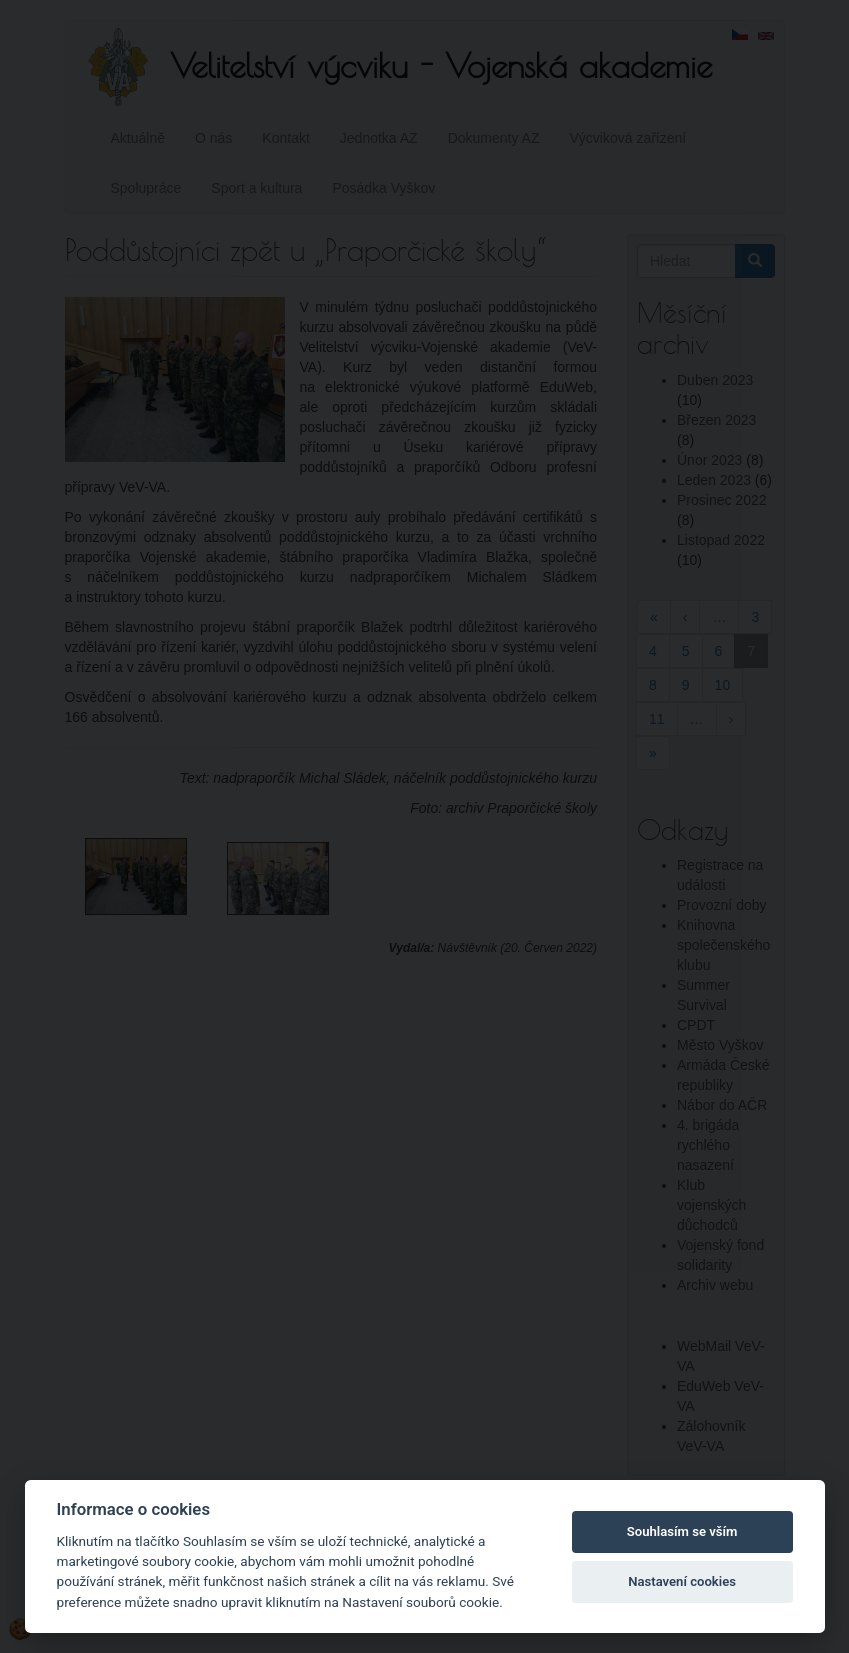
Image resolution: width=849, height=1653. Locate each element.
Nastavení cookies (682, 1581)
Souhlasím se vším (682, 1531)
